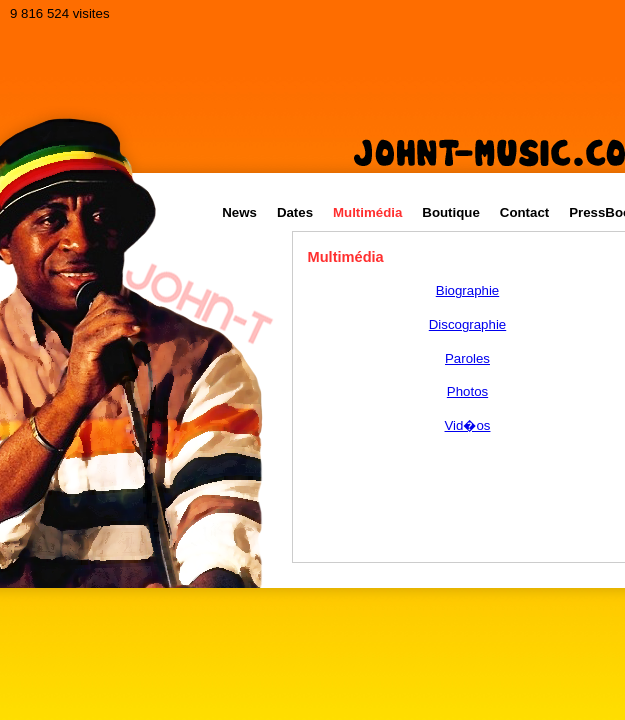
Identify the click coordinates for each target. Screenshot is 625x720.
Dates (295, 212)
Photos (467, 391)
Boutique (450, 212)
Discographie (467, 324)
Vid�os (468, 425)
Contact (524, 212)
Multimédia (367, 212)
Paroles (467, 358)
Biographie (467, 290)
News (239, 212)
